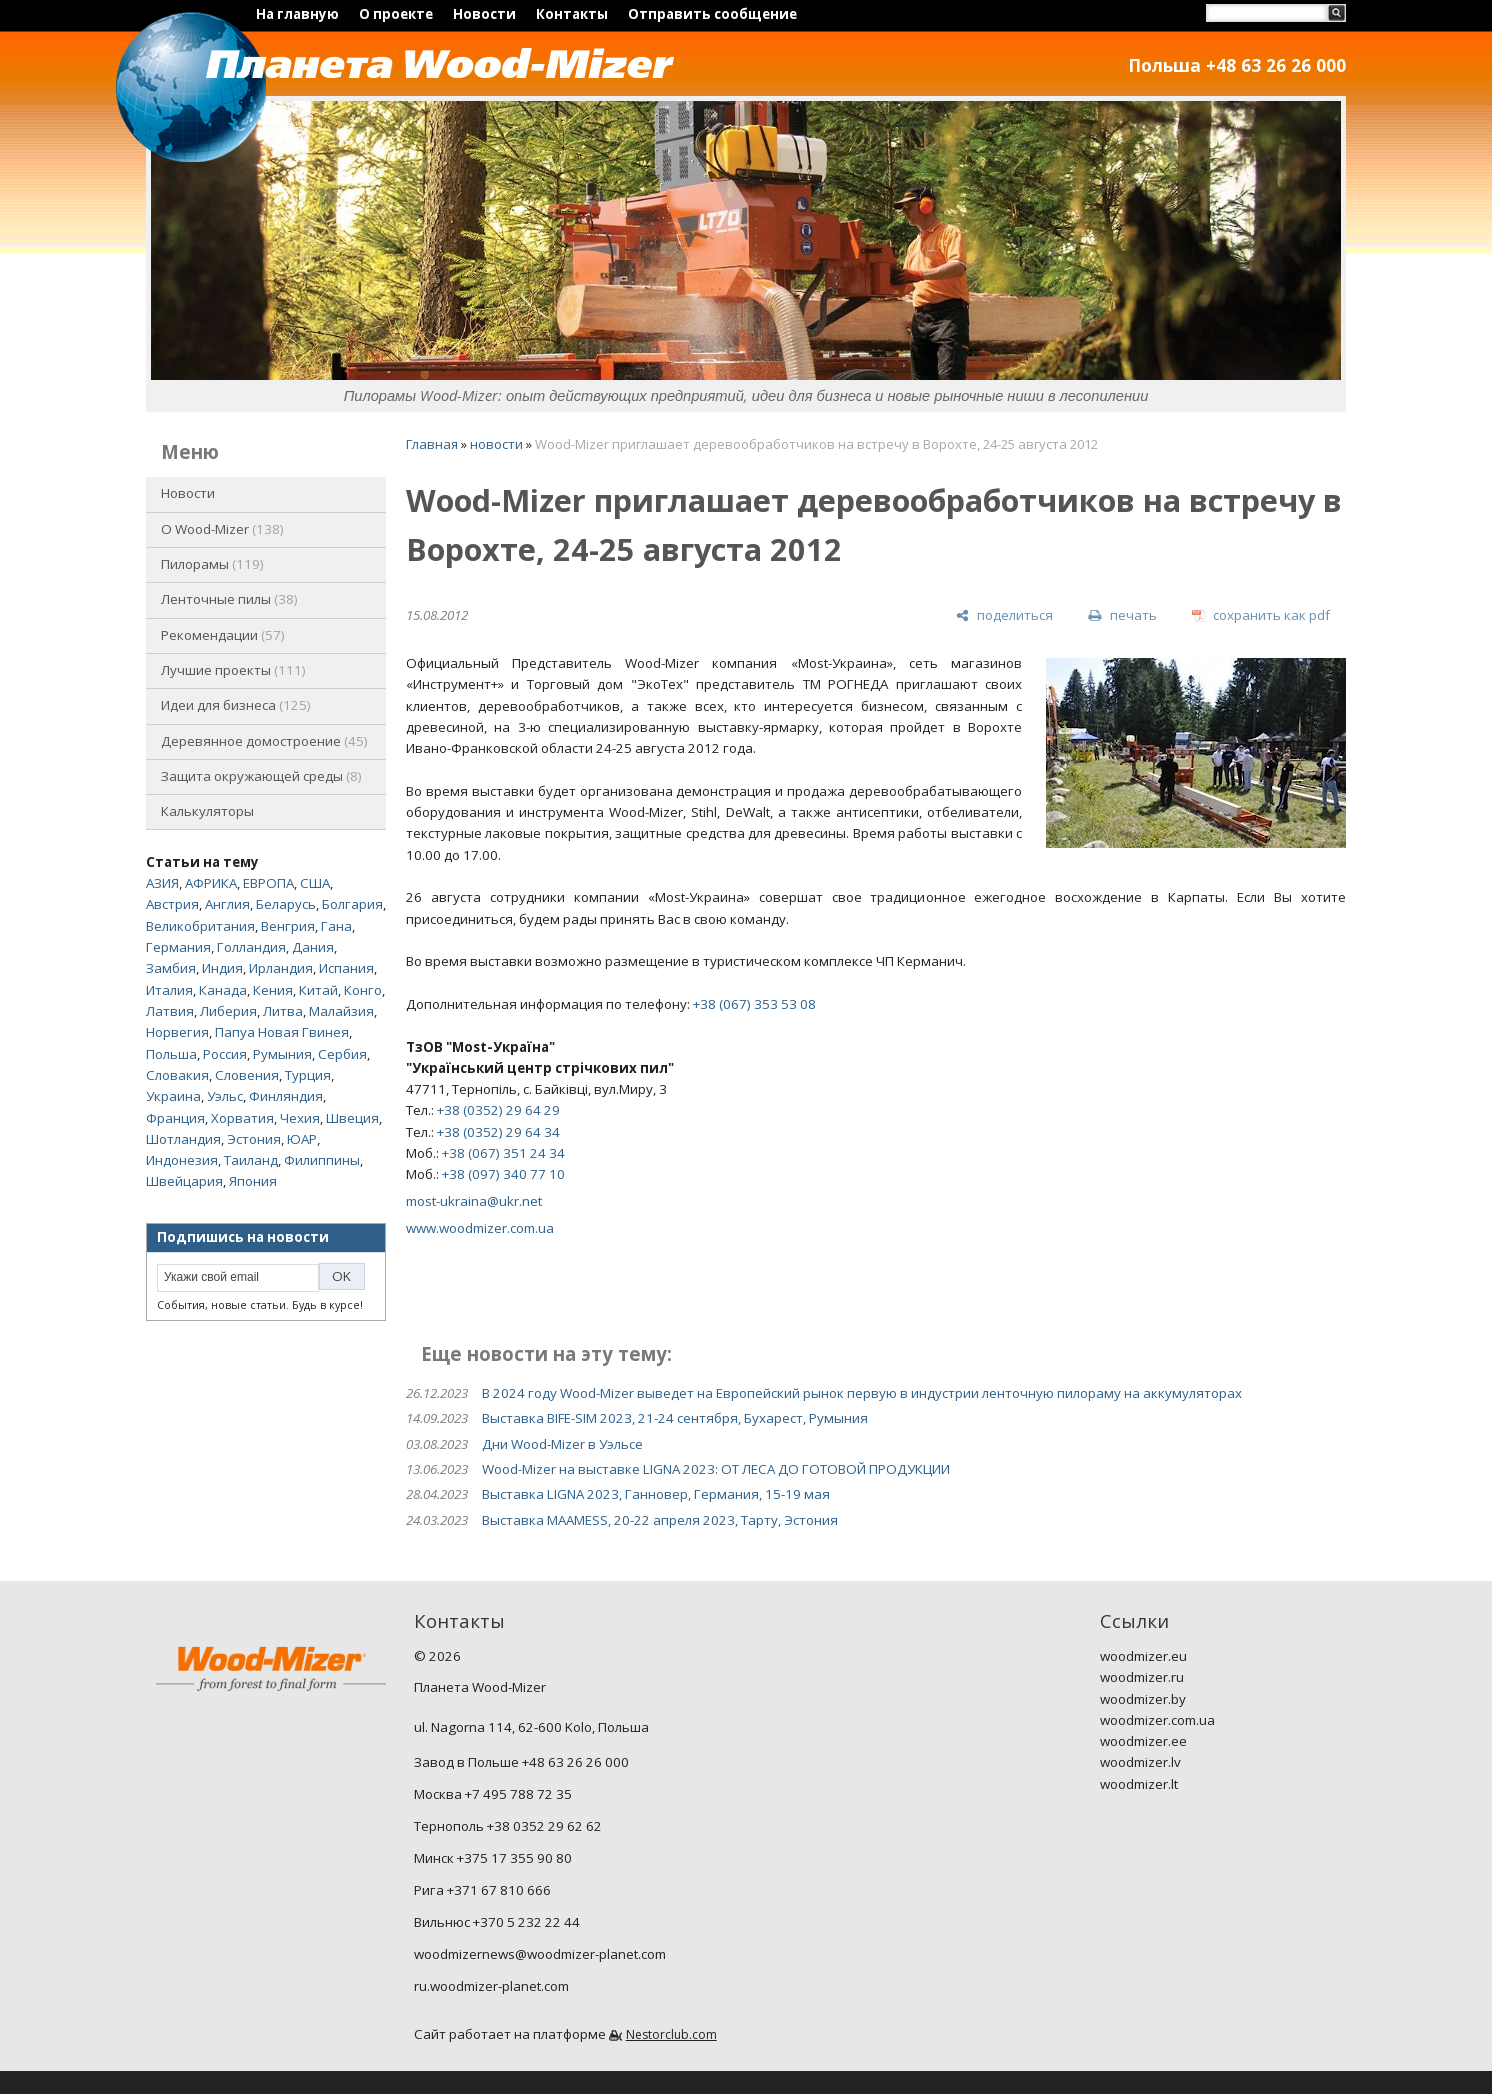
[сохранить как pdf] (1261, 615)
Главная (432, 444)
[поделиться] (1004, 615)
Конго (363, 990)
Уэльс (225, 1096)
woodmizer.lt (1139, 1784)
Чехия (300, 1118)
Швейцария (184, 1181)
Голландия (251, 947)
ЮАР (302, 1139)
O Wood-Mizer (222, 529)
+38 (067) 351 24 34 (503, 1153)
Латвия (170, 1011)
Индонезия (182, 1160)
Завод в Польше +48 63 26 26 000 (521, 1762)
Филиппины (322, 1160)
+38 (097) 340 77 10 (503, 1174)
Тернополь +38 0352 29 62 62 (508, 1826)
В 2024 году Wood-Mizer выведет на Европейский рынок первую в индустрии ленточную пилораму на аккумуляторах (862, 1393)
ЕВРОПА (268, 883)
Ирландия (281, 968)
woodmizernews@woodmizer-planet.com (540, 1954)
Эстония (254, 1139)
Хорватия (242, 1118)
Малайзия (341, 1011)
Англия (227, 904)
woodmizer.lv (1140, 1762)
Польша (171, 1054)
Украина (173, 1096)
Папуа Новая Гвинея (282, 1032)
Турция (308, 1075)
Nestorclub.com (671, 2034)
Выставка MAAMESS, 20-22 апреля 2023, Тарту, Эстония (660, 1520)
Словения (247, 1075)
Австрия (172, 904)
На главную (297, 14)
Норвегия (177, 1032)
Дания (313, 947)
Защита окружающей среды (261, 776)
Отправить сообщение (712, 14)
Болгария (352, 904)
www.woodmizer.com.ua (480, 1228)
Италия (169, 990)
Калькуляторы (207, 811)
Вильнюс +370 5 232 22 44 (497, 1922)
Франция (175, 1118)
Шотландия (183, 1139)
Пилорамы (212, 564)
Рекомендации (223, 635)
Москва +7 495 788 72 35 (493, 1794)
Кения (273, 990)
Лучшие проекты (233, 670)
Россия (225, 1054)
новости (496, 444)
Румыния (282, 1054)
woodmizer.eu (1143, 1656)
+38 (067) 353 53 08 (754, 1004)
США (315, 883)
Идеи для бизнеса (236, 705)
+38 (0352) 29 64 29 (498, 1110)
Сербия (342, 1054)
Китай (318, 990)
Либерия (228, 1011)
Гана (336, 926)
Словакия (177, 1075)
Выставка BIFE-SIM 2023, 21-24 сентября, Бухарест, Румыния (675, 1418)
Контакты (572, 14)
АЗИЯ (162, 883)
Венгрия (288, 926)
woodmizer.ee (1143, 1741)
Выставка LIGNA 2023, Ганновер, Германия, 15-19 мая (656, 1494)
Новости (484, 14)
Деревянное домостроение (264, 741)
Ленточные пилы (229, 599)
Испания (346, 968)
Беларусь (286, 904)
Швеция (352, 1118)
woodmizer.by (1143, 1699)
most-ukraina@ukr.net (474, 1201)
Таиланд (251, 1160)
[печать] (1122, 615)
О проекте (396, 14)
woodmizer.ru (1142, 1677)
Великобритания (200, 926)
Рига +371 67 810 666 (482, 1890)
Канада (223, 990)
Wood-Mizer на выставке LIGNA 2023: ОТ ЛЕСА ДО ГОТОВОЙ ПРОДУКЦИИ (716, 1469)
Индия (222, 968)
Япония (253, 1181)
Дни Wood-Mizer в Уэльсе (562, 1444)
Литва (283, 1011)
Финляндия (286, 1096)
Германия (178, 947)
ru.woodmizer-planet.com (491, 1986)
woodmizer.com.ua (1157, 1720)
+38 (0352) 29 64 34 (498, 1132)
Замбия (171, 968)
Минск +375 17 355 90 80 (493, 1858)
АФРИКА (211, 883)
